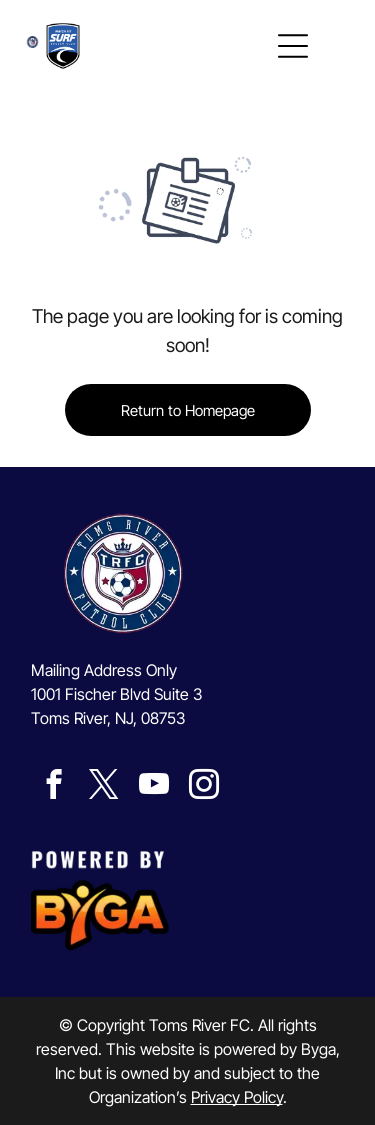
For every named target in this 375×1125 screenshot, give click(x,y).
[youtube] (153, 787)
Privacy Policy (237, 1097)
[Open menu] (293, 46)
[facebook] (53, 787)
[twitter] (103, 787)
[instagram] (203, 787)
